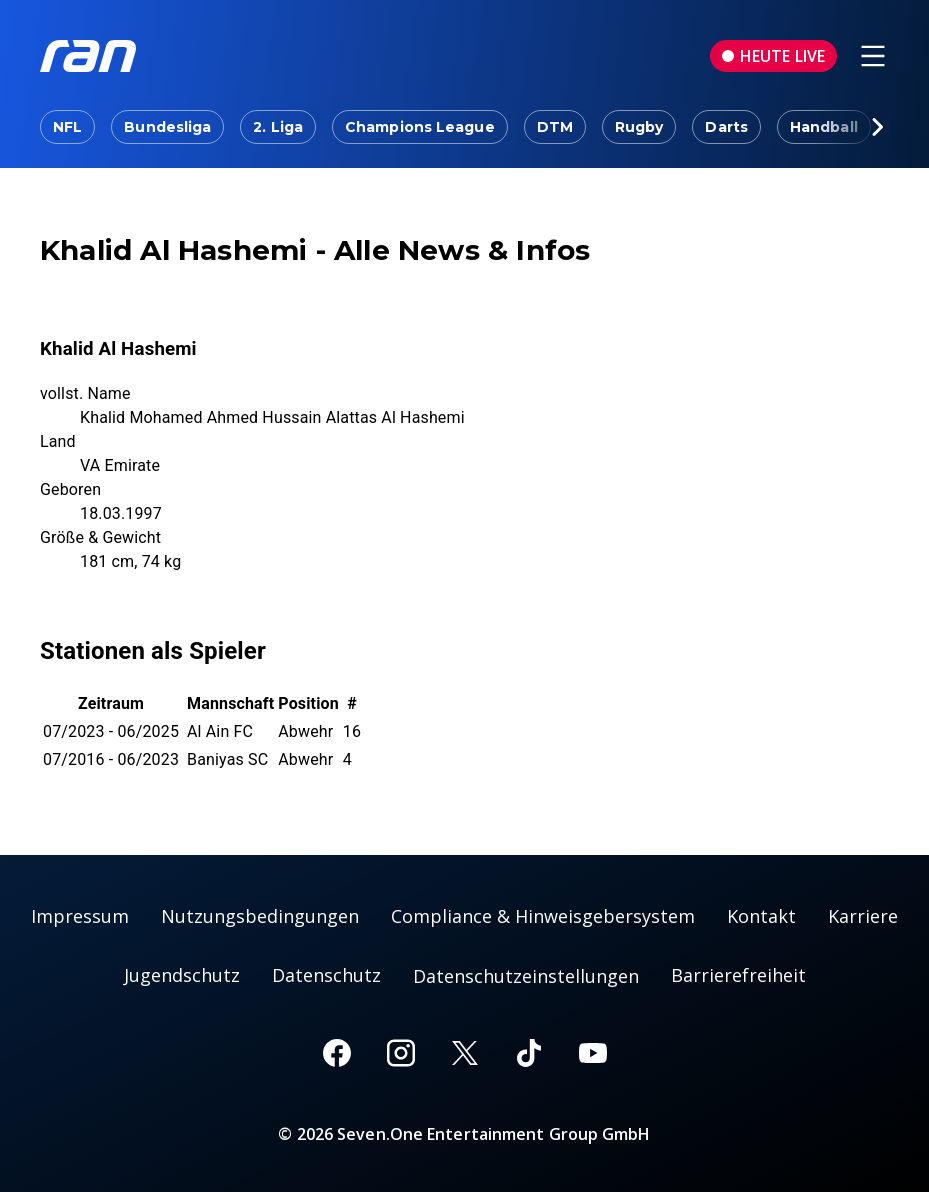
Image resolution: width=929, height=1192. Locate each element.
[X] (465, 1053)
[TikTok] (529, 1053)
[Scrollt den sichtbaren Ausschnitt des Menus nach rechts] (877, 127)
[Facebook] (337, 1053)
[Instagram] (401, 1053)
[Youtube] (593, 1053)
